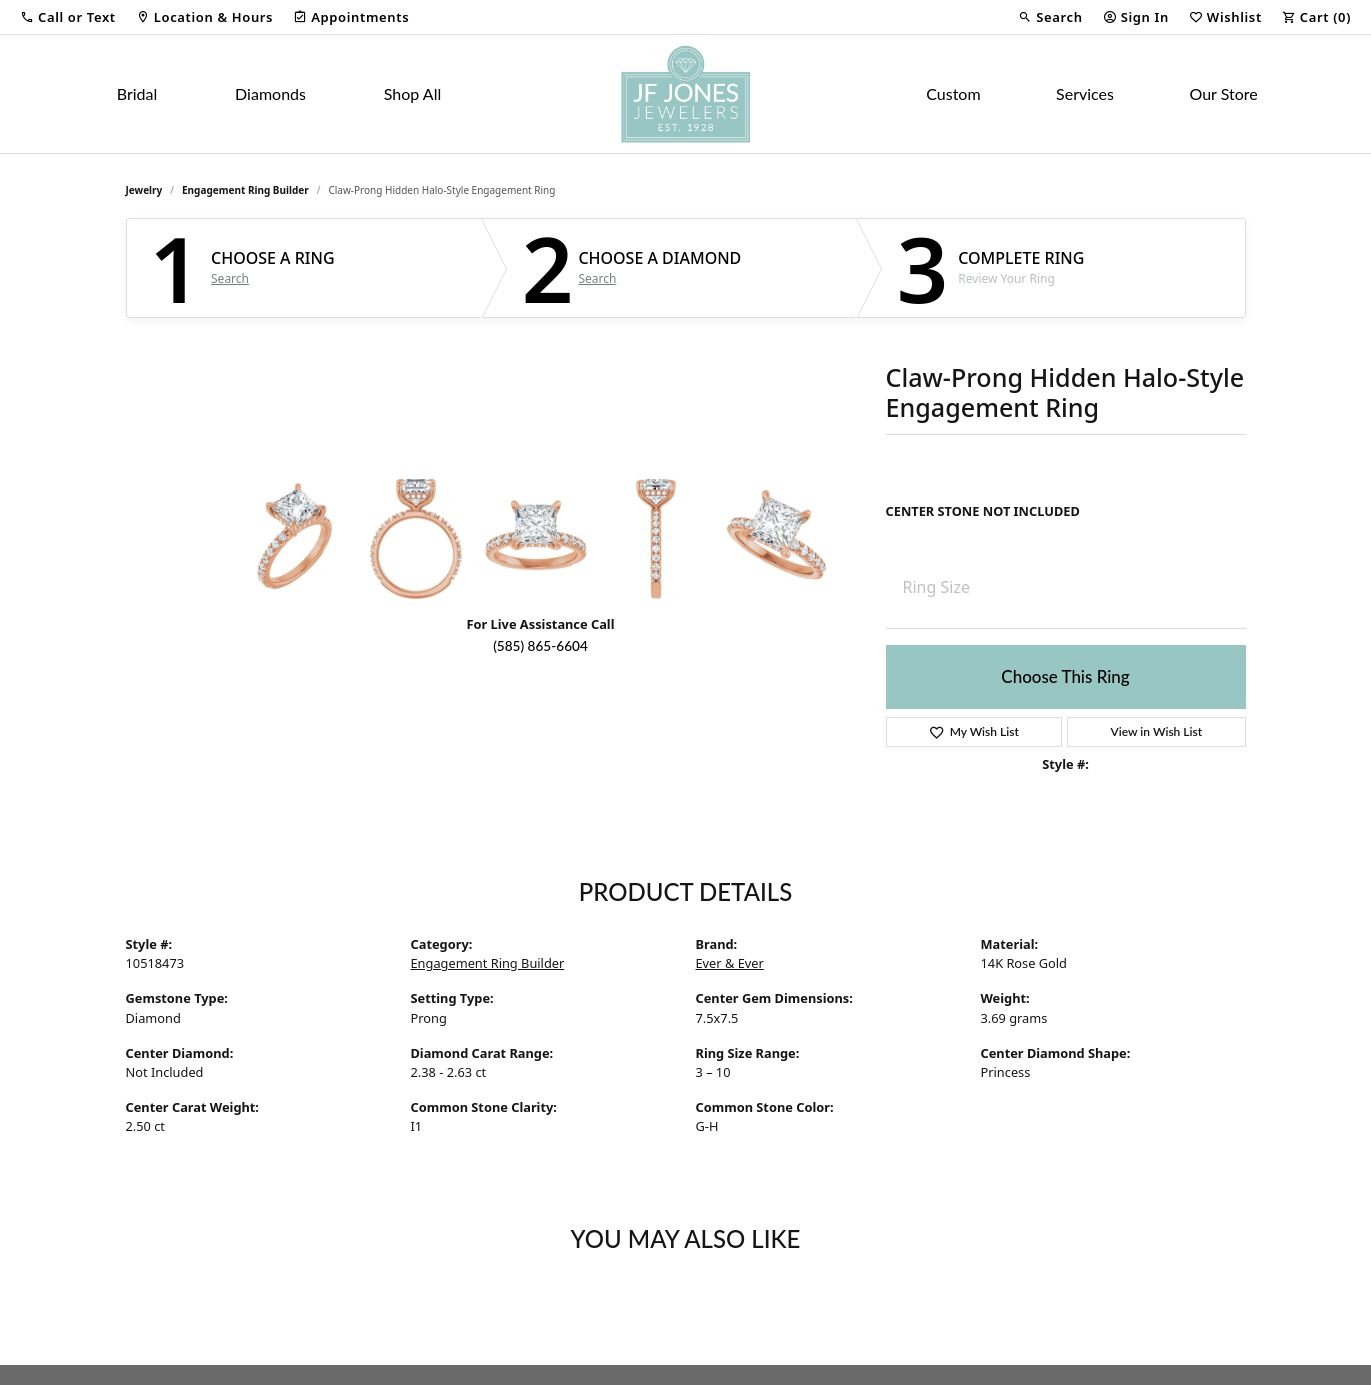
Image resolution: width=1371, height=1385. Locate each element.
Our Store (1223, 93)
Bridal (137, 93)
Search (230, 279)
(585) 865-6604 (540, 646)
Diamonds (270, 93)
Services (1085, 93)
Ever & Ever (730, 963)
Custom (953, 93)
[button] (68, 17)
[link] (204, 17)
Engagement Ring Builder (245, 190)
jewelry (144, 190)
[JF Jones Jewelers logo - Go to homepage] (685, 94)
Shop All (412, 93)
